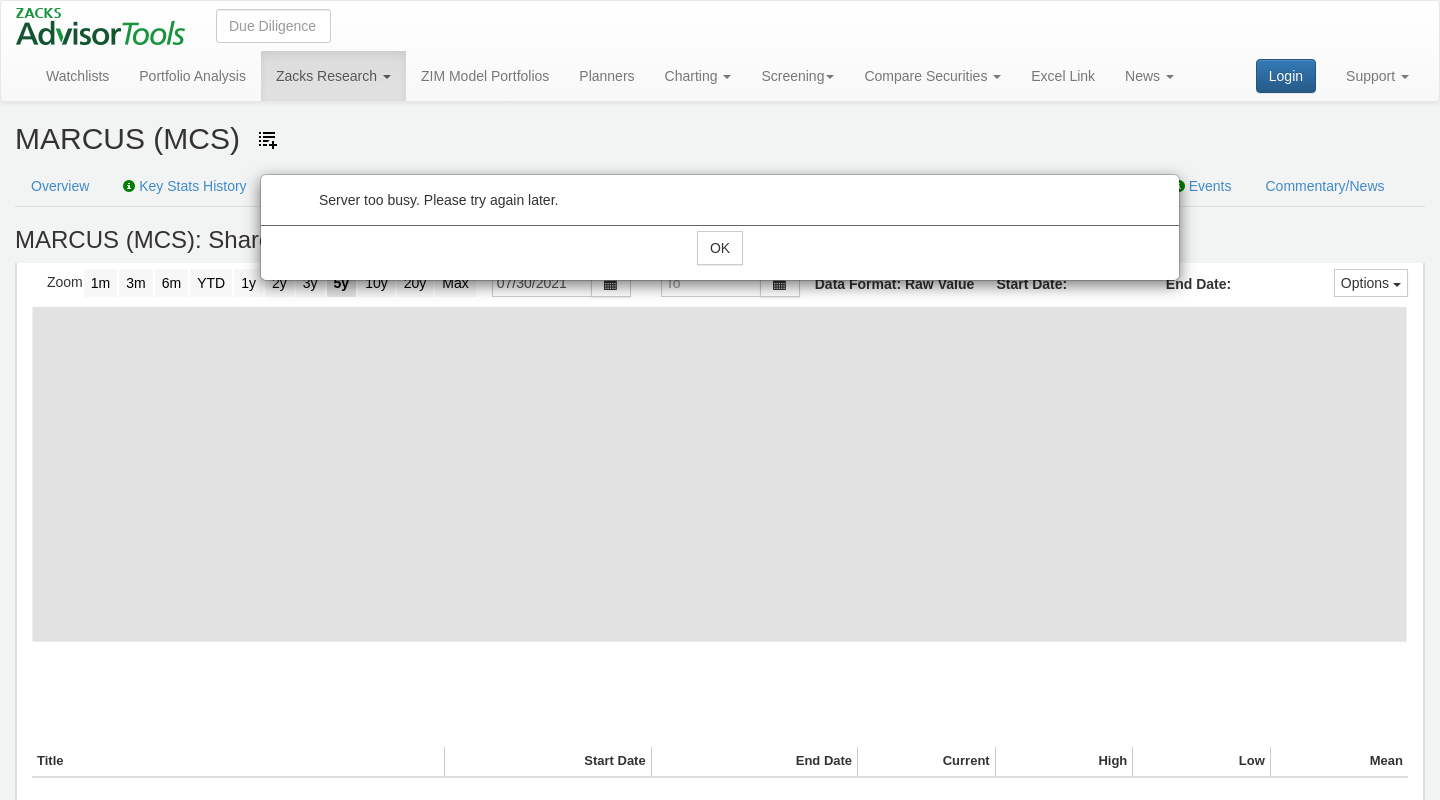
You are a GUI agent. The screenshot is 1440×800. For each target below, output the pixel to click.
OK (720, 248)
